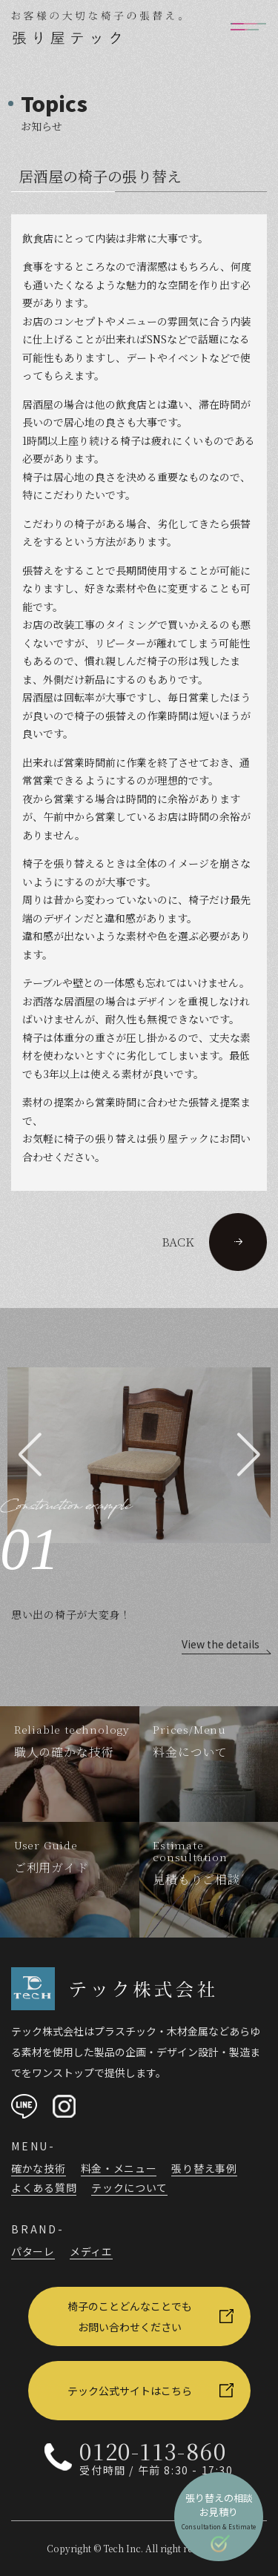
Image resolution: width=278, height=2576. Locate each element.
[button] (29, 1455)
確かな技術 (38, 2168)
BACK (214, 1242)
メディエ (91, 2251)
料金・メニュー (119, 2168)
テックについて (129, 2187)
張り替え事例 (203, 2168)
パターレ (33, 2251)
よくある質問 (43, 2187)
